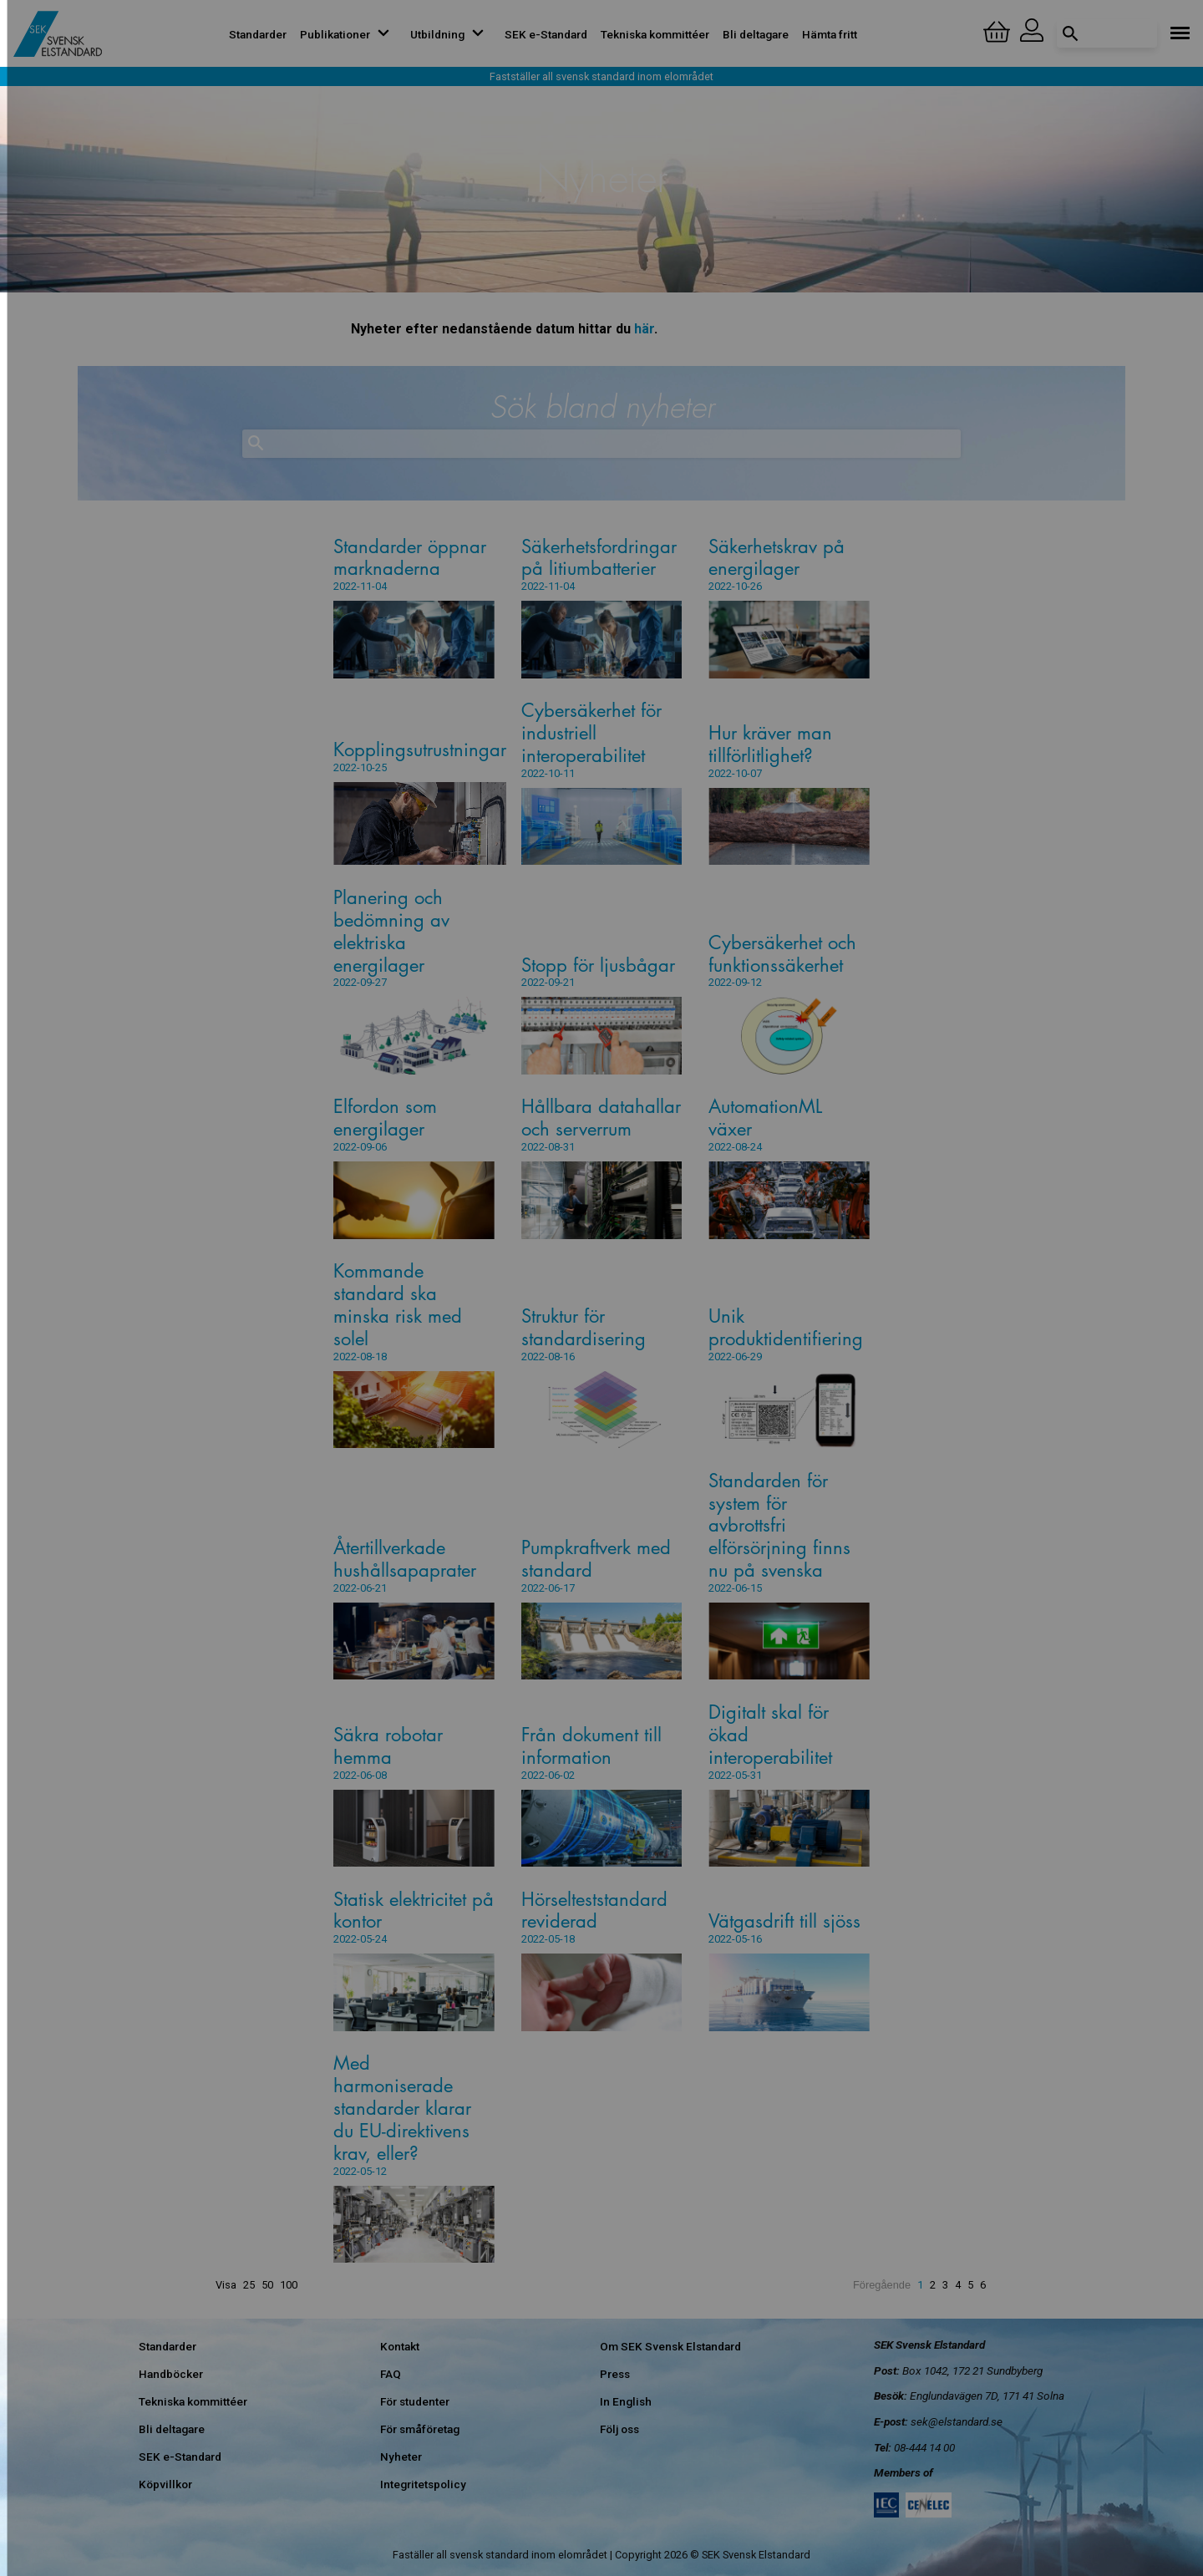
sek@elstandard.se (956, 2421)
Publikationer (348, 34)
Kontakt (399, 2346)
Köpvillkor (165, 2484)
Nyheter (401, 2456)
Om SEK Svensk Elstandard (670, 2346)
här (644, 329)
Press (615, 2373)
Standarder (258, 34)
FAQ (390, 2373)
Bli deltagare (756, 34)
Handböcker (171, 2373)
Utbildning (450, 34)
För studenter (414, 2401)
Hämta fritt (829, 34)
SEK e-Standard (546, 34)
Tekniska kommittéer (655, 34)
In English (626, 2401)
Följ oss (619, 2429)
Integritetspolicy (423, 2484)
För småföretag (419, 2429)
